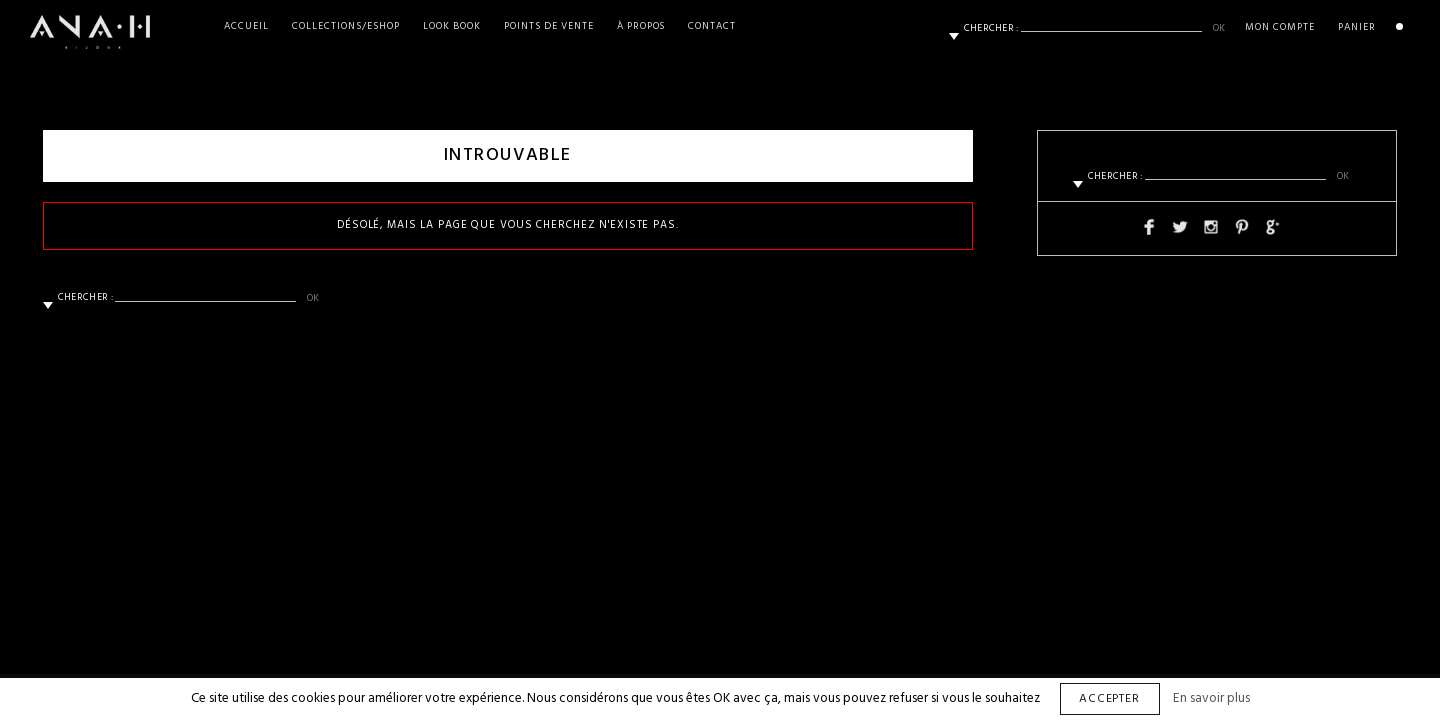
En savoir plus (1211, 698)
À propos (641, 26)
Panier (1357, 27)
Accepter (1110, 699)
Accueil (246, 26)
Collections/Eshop (346, 26)
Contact (712, 26)
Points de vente (549, 26)
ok (1219, 28)
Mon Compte (1280, 27)
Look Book (452, 26)
